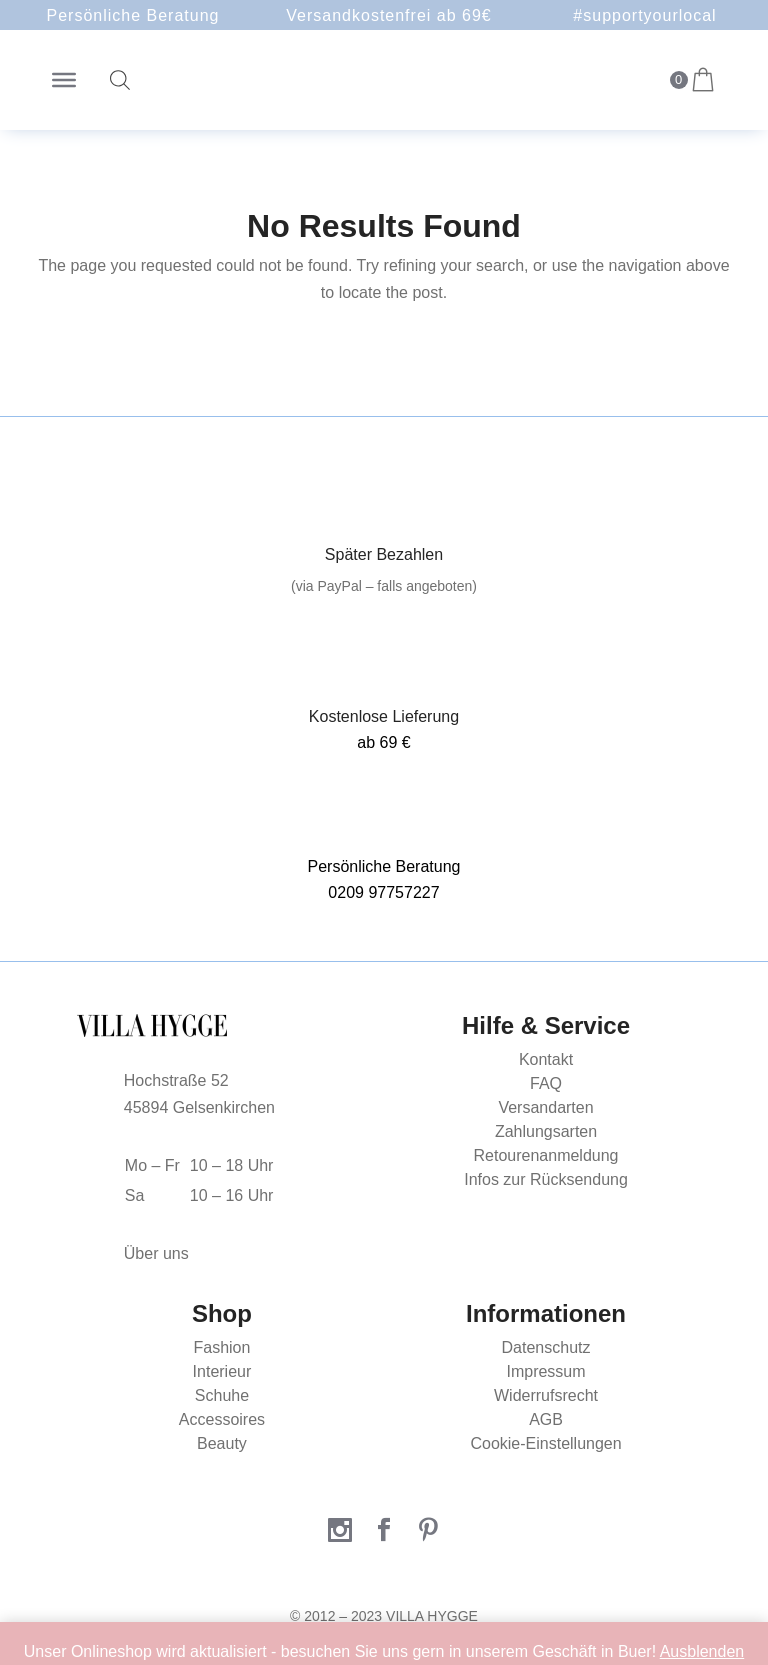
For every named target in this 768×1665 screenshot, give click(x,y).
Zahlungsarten (546, 1131)
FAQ (546, 1083)
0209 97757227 (383, 892)
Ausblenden (702, 1651)
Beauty (222, 1443)
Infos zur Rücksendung (546, 1179)
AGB (546, 1419)
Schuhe (222, 1395)
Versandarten (545, 1107)
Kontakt (546, 1059)
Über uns (156, 1253)
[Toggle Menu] (64, 80)
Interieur (222, 1371)
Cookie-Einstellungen (545, 1443)
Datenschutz (546, 1347)
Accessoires (222, 1419)
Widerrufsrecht (546, 1395)
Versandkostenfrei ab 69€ (388, 15)
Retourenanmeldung (546, 1155)
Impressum (545, 1371)
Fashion (221, 1347)
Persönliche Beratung (133, 15)
